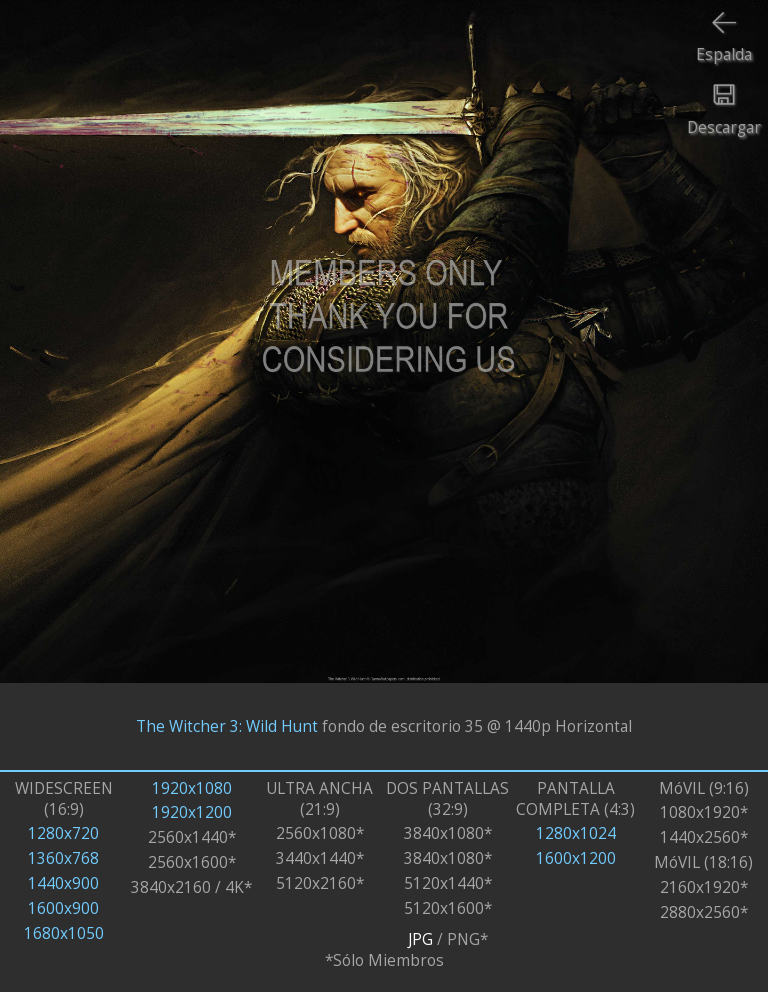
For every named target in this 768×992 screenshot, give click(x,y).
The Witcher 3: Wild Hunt (227, 726)
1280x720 (63, 833)
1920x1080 (192, 788)
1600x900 (63, 908)
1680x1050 (64, 933)
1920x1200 (192, 812)
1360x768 (63, 858)
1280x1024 (576, 833)
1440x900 (63, 883)
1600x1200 (576, 858)
